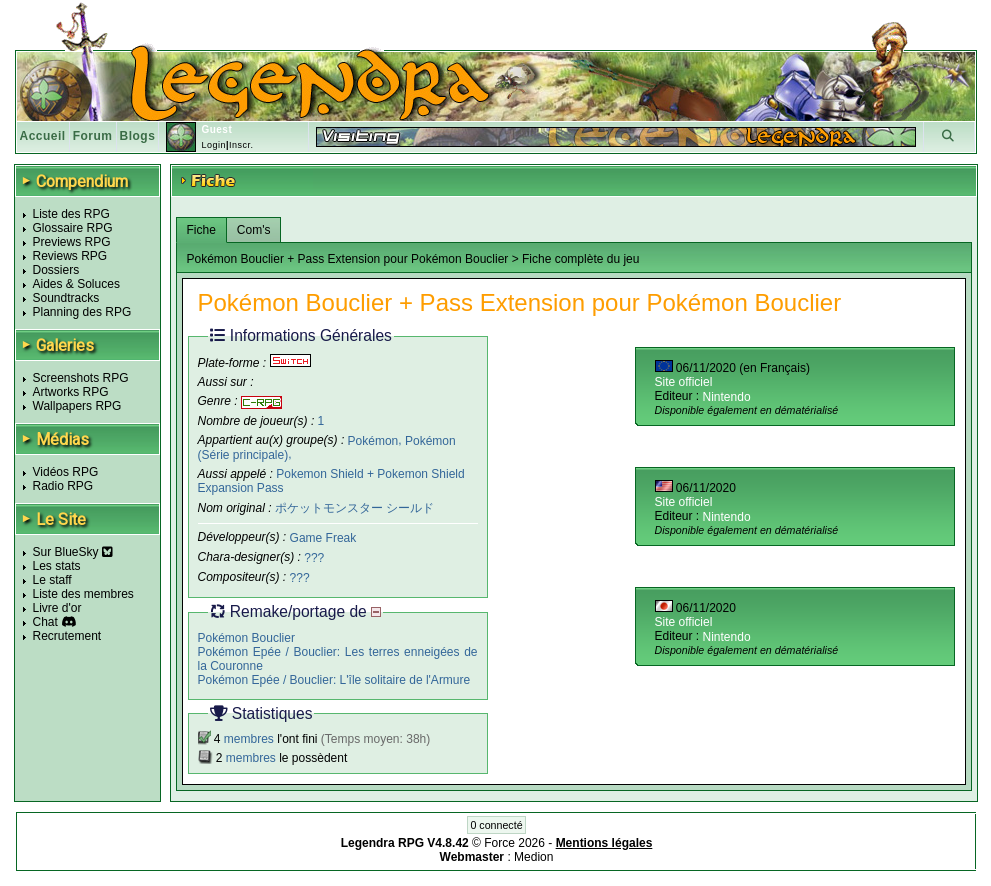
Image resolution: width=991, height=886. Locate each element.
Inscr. (241, 145)
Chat (45, 622)
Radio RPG (63, 486)
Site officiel (684, 382)
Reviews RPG (70, 256)
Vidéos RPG (66, 472)
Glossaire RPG (73, 228)
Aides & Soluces (76, 284)
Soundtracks (66, 298)
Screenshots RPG (81, 378)
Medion (533, 857)
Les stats (57, 566)
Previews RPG (72, 242)
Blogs (138, 136)
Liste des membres (83, 594)
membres (249, 739)
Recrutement (67, 636)
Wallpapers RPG (77, 406)
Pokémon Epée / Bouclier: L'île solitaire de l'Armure (334, 679)
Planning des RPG (82, 312)
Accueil (43, 136)
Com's (254, 230)
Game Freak (323, 538)
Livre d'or (57, 608)
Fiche (201, 230)
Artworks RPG (71, 392)
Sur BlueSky (73, 552)
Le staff (52, 580)
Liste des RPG (71, 214)
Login (213, 145)
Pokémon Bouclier (246, 637)
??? (314, 558)
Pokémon (373, 440)
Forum (93, 136)
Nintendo (727, 397)
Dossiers (56, 270)
